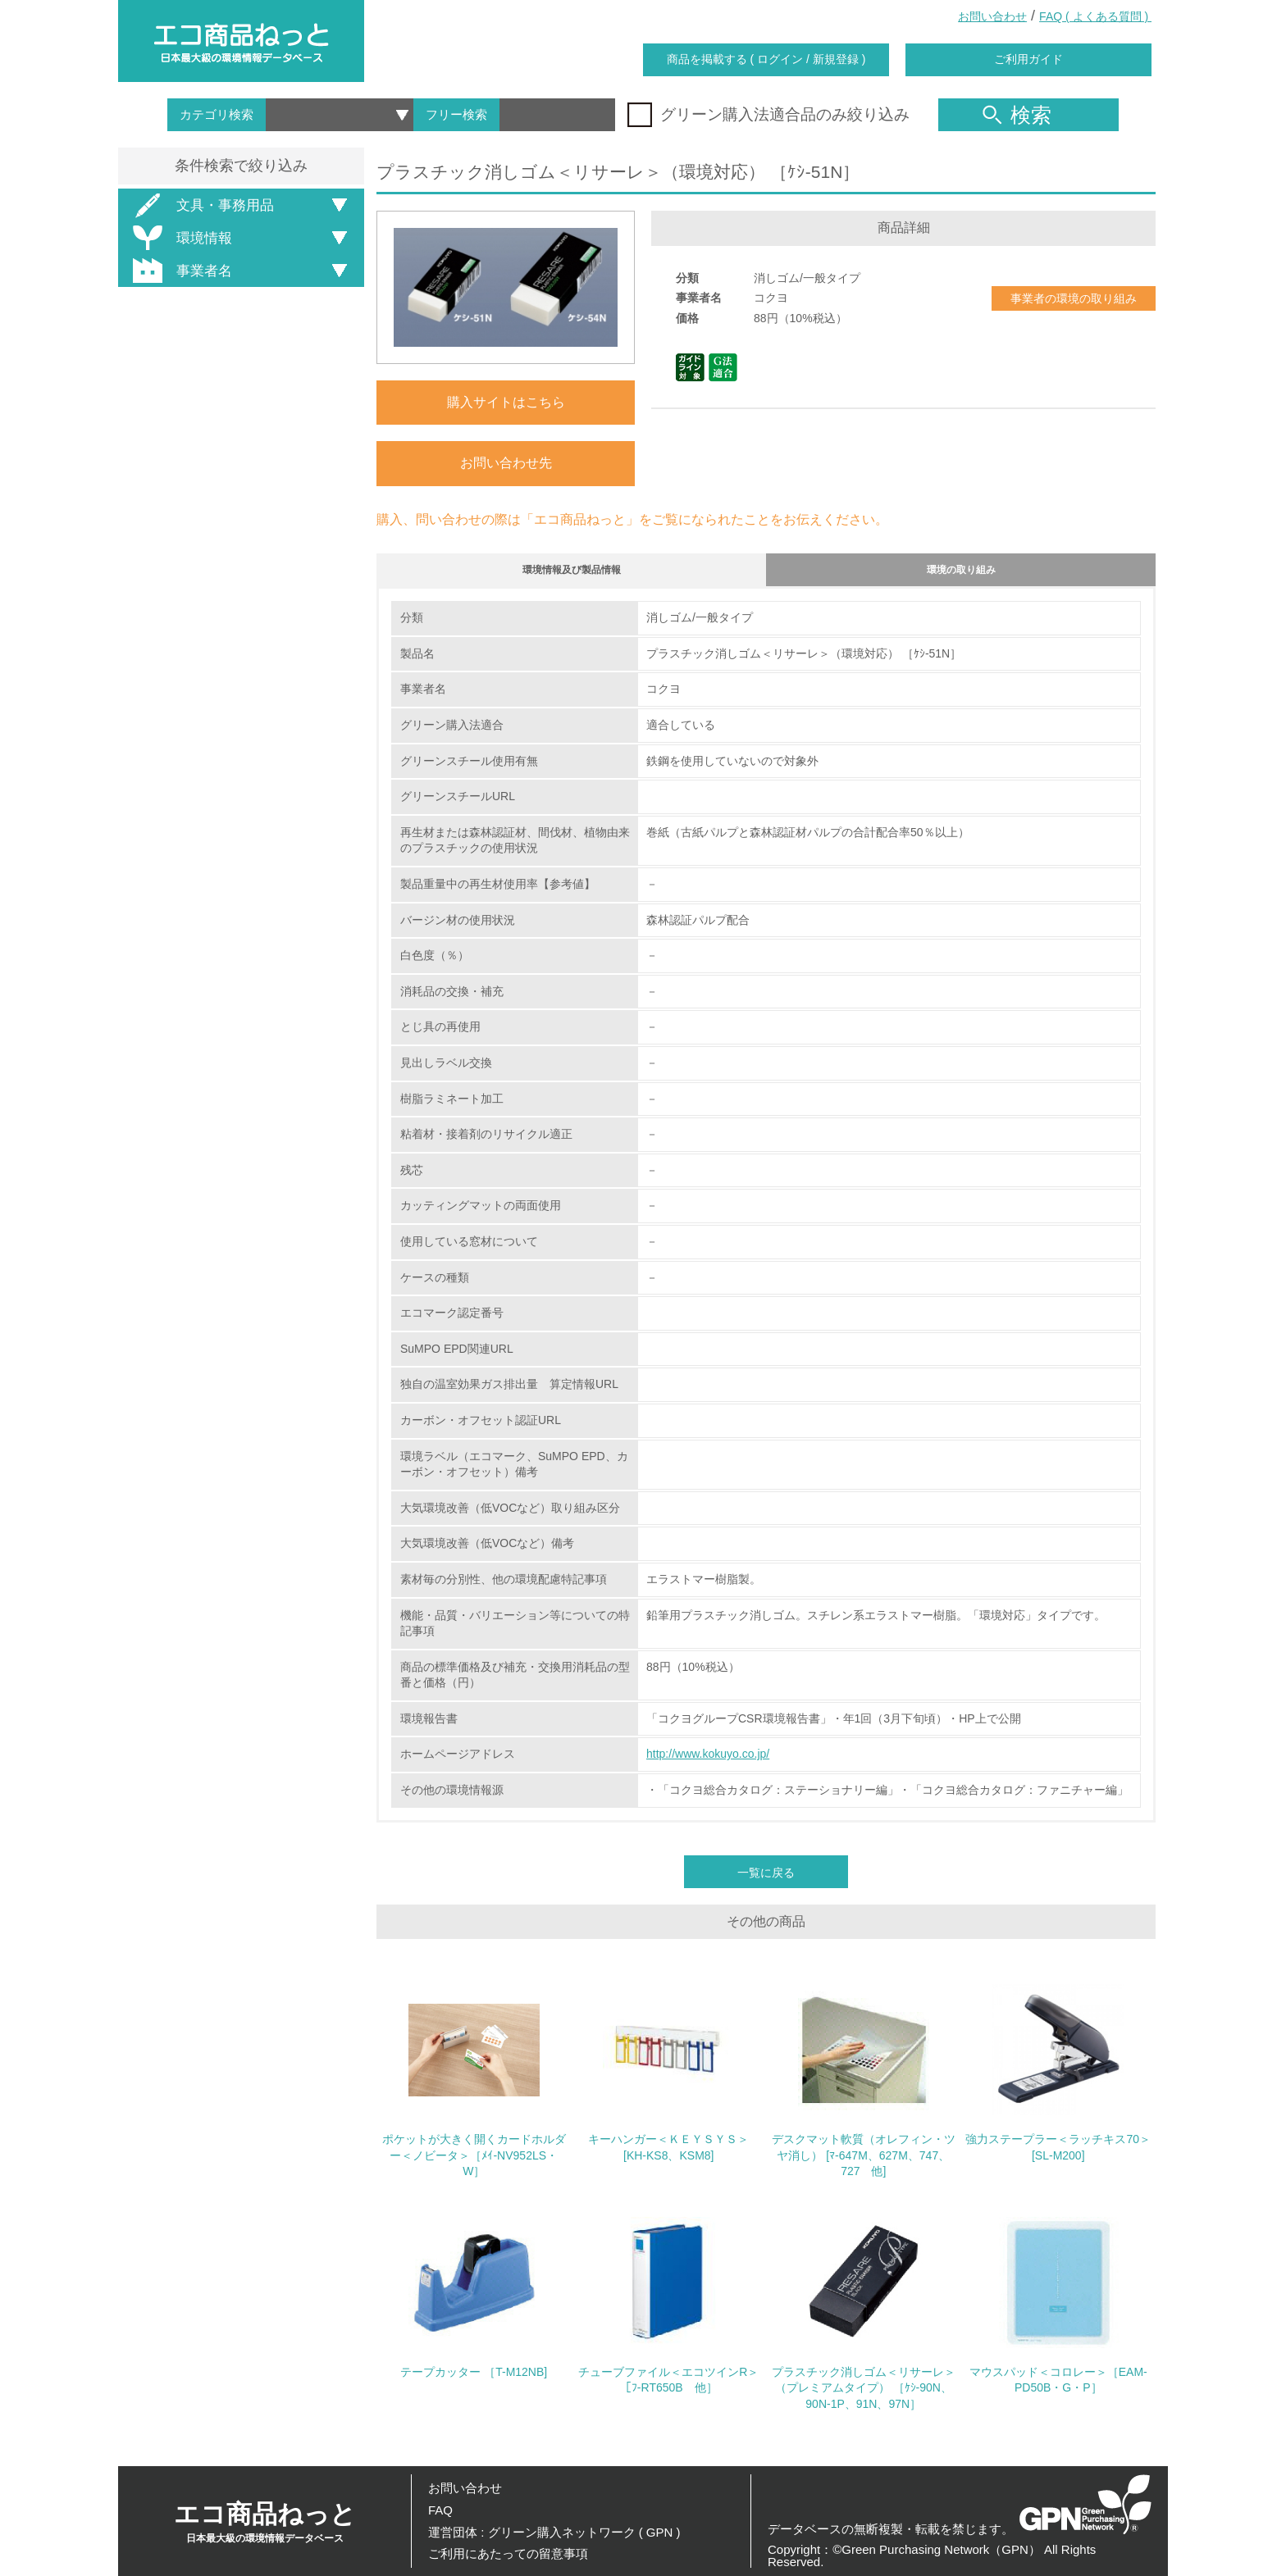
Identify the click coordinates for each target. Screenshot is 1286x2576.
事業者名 (179, 270)
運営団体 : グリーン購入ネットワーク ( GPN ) (554, 2532)
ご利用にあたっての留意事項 (508, 2553)
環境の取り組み (961, 573)
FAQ (440, 2510)
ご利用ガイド (1028, 59)
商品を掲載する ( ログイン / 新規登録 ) (766, 59)
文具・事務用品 (200, 205)
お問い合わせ (992, 16)
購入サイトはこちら (506, 402)
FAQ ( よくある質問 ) (1095, 16)
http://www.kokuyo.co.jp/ (707, 1761)
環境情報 (179, 237)
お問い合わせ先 (506, 463)
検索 (1017, 114)
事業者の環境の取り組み (1073, 298)
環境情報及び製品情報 (571, 573)
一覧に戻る (766, 1880)
